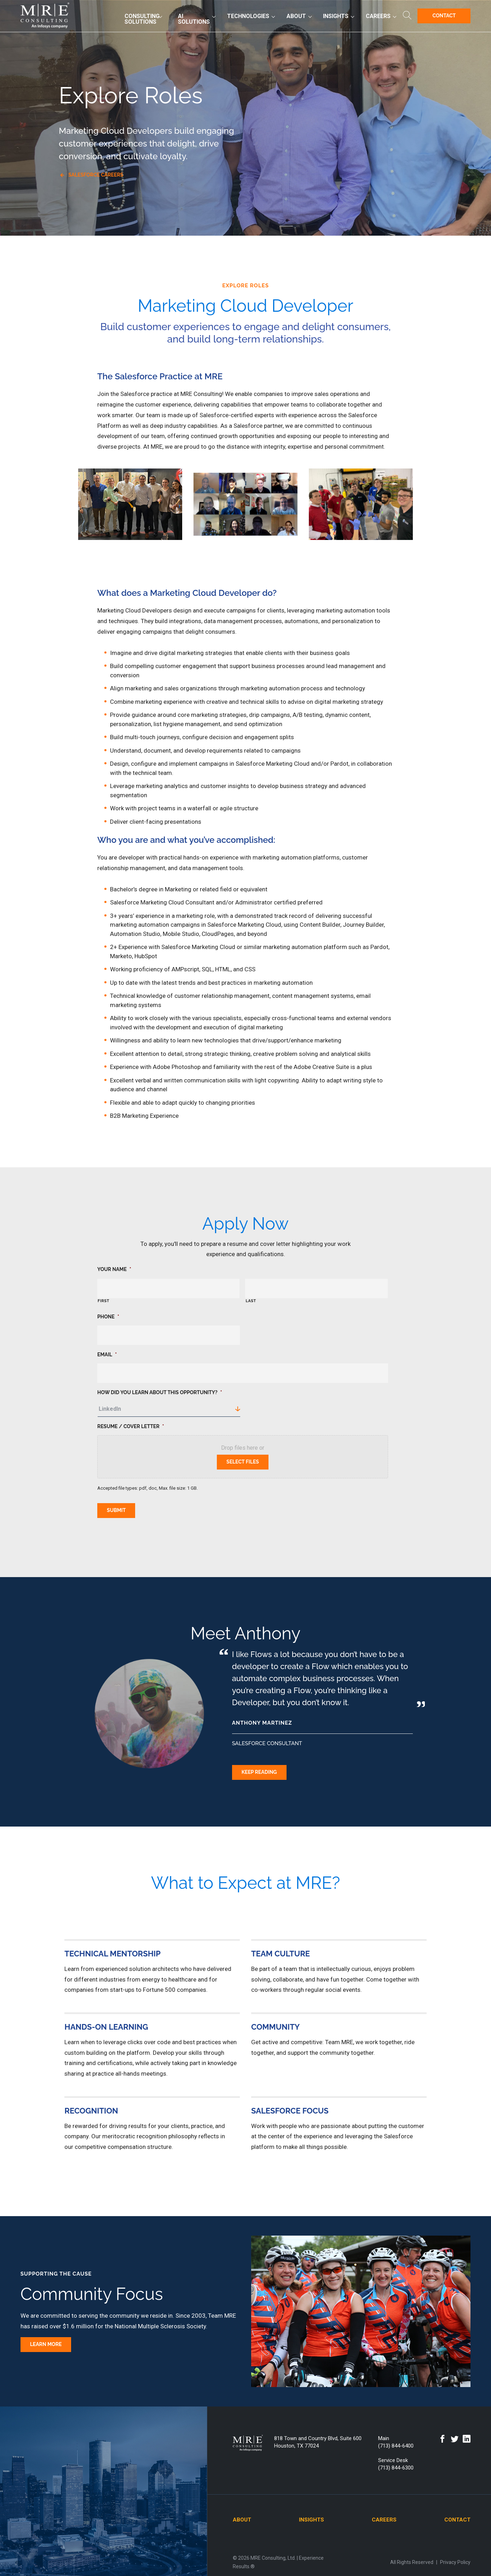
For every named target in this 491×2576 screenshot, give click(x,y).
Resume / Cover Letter (130, 1426)
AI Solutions (194, 20)
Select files (242, 1462)
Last (251, 1301)
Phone (108, 1316)
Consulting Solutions (142, 20)
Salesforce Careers (95, 175)
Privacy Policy (455, 2559)
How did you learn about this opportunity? (159, 1392)
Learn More (46, 2341)
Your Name (114, 1269)
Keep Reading (259, 1769)
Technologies (248, 17)
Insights (335, 17)
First (103, 1301)
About (296, 17)
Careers (378, 17)
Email (107, 1354)
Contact (444, 16)
